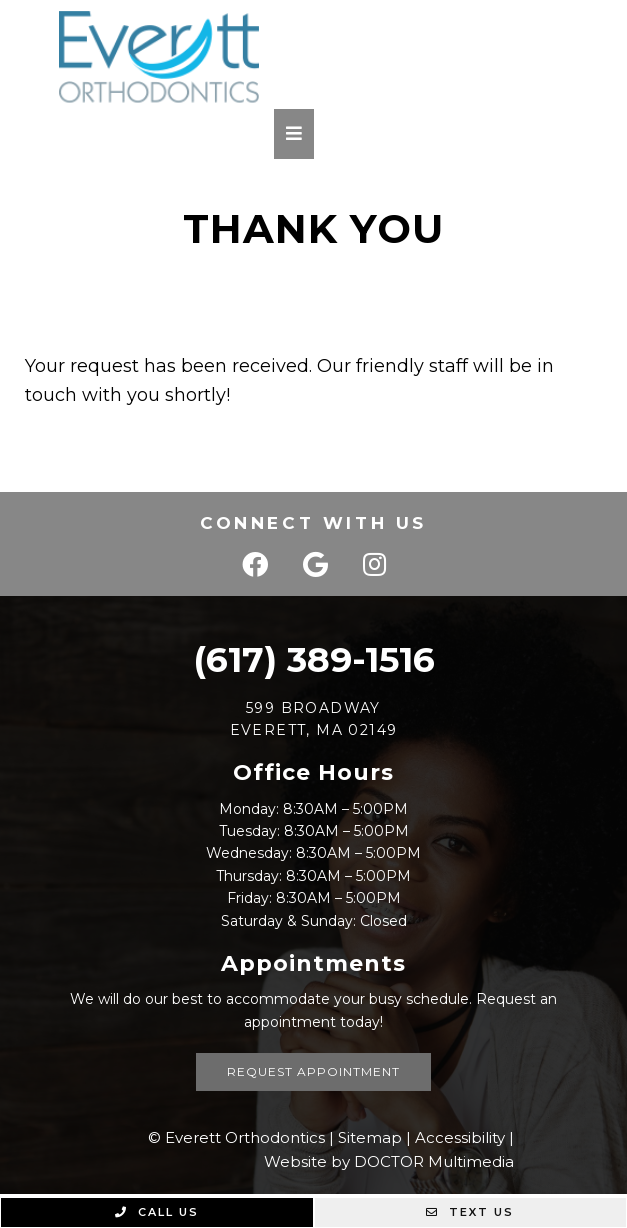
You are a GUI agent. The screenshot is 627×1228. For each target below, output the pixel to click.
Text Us (470, 1212)
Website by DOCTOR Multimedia (389, 1161)
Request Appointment (313, 1071)
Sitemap (370, 1137)
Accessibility (460, 1137)
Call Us (157, 1212)
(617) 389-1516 (314, 659)
